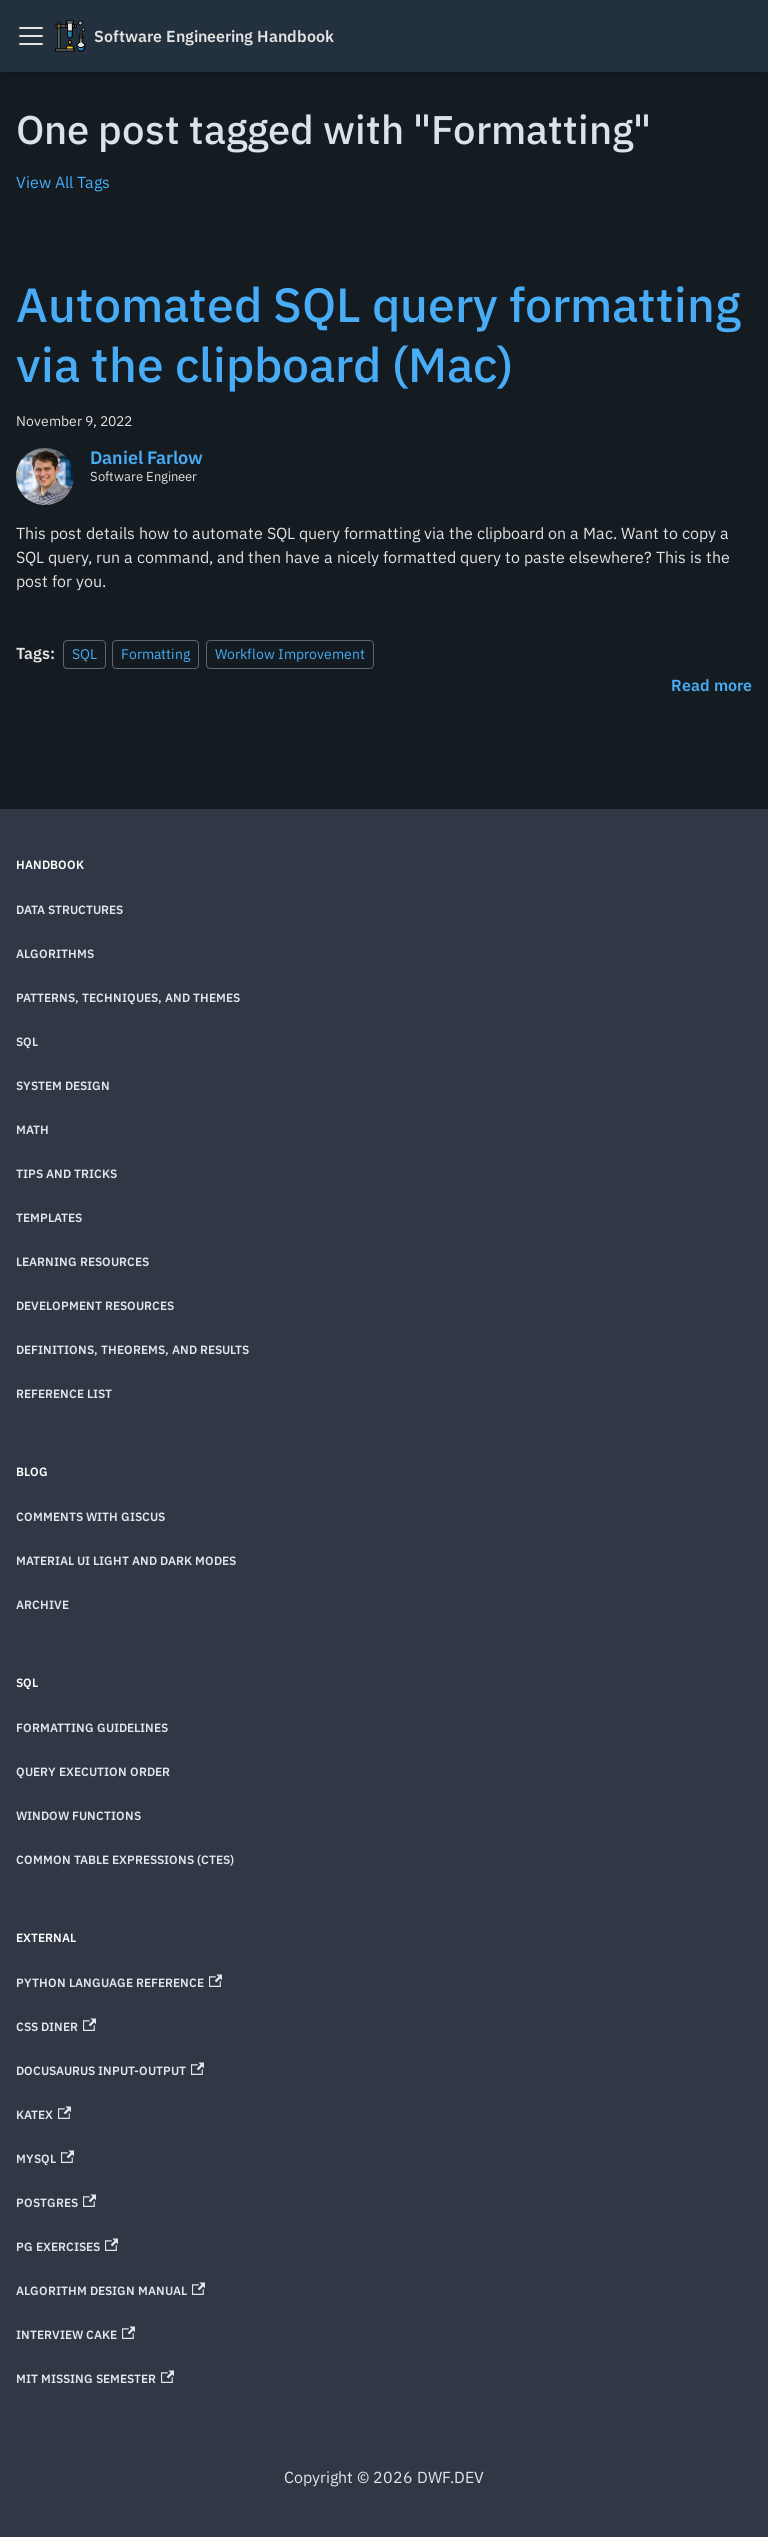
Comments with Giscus (90, 1516)
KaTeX (43, 2114)
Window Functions (78, 1815)
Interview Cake (75, 2334)
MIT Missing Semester (95, 2378)
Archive (42, 1604)
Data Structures (69, 909)
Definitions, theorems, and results (132, 1349)
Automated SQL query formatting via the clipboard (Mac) (378, 334)
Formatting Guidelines (92, 1727)
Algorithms (55, 953)
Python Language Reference (119, 1982)
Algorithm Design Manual (110, 2290)
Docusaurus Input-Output (110, 2070)
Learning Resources (82, 1261)
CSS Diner (56, 2026)
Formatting (155, 653)
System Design (63, 1085)
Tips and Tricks (66, 1173)
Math (32, 1129)
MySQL (45, 2158)
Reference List (64, 1393)
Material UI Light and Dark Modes (126, 1560)
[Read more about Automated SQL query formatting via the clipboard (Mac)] (711, 685)
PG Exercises (67, 2246)
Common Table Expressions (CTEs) (125, 1859)
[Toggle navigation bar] (31, 36)
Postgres (56, 2202)
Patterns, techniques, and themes (128, 997)
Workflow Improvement (290, 653)
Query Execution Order (93, 1771)
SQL (84, 653)
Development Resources (95, 1305)
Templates (49, 1217)
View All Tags (63, 182)
